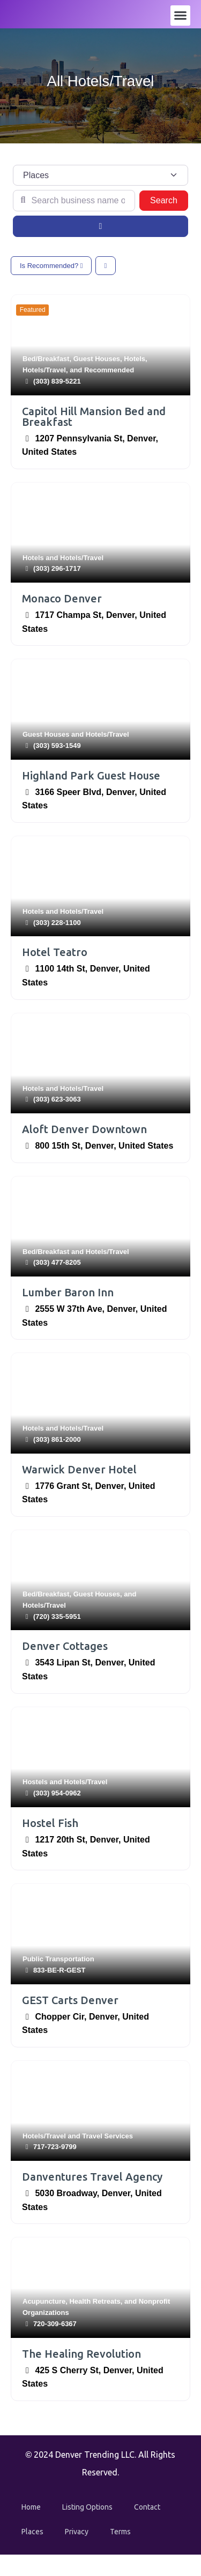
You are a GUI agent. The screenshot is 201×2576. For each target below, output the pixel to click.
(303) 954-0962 (57, 1793)
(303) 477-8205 (57, 1262)
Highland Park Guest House (91, 775)
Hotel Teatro (54, 952)
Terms (120, 2531)
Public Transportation (58, 1959)
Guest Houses (96, 359)
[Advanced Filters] (100, 226)
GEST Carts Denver (70, 2000)
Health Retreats (94, 2301)
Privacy (76, 2531)
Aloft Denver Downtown (84, 1129)
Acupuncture (44, 2301)
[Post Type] (100, 175)
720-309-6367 (55, 2324)
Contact (147, 2507)
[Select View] (105, 265)
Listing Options (87, 2507)
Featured (33, 310)
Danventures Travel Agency (92, 2176)
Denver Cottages (65, 1646)
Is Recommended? (51, 266)
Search (169, 199)
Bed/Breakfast (46, 359)
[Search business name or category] (74, 200)
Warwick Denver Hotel (79, 1469)
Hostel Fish (50, 1823)
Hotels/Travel (44, 370)
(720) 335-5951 (57, 1616)
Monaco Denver (62, 598)
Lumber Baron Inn (68, 1292)
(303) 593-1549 (57, 746)
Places (32, 2531)
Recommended (109, 370)
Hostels (35, 1782)
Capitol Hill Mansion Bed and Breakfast (94, 416)
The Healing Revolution (81, 2354)
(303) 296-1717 (57, 568)
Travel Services (107, 2136)
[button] (180, 15)
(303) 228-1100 (57, 923)
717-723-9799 (55, 2147)
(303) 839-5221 (57, 381)
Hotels (134, 359)
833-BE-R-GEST (59, 1970)
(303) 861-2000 (57, 1439)
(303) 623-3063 (57, 1099)
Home (31, 2507)
